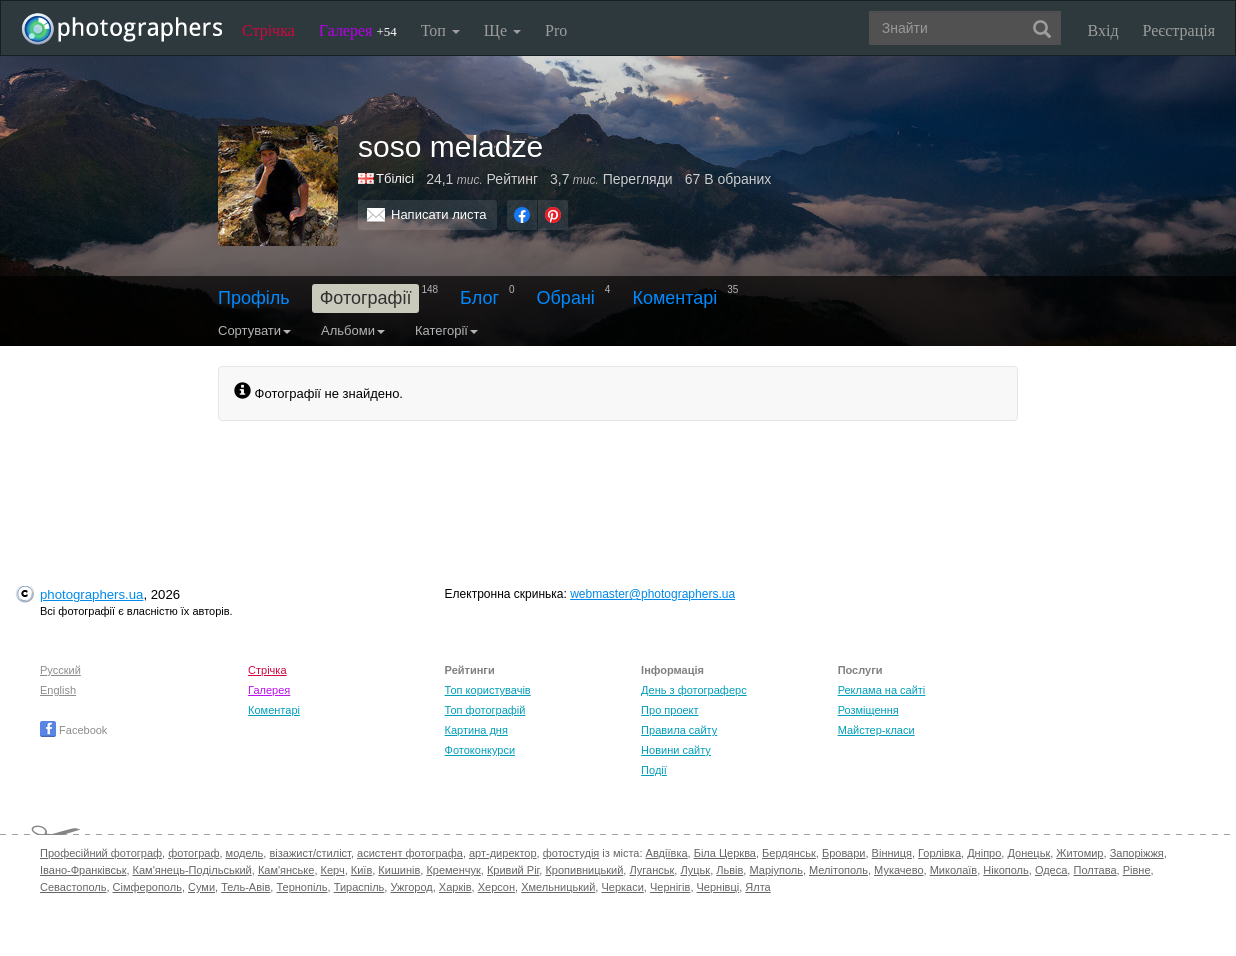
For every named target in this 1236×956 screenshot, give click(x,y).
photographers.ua (91, 594)
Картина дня (476, 730)
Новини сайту (676, 750)
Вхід (1103, 30)
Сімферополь (147, 887)
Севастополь (73, 887)
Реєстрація (1179, 30)
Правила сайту (679, 730)
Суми (201, 887)
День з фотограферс (694, 690)
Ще (502, 30)
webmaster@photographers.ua (652, 594)
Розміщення (868, 710)
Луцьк (695, 870)
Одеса (1051, 870)
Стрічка (268, 30)
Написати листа (439, 214)
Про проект (669, 710)
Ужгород (411, 887)
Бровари (844, 853)
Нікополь (1005, 870)
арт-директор (503, 853)
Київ (361, 870)
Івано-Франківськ (83, 870)
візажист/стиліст (309, 853)
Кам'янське (286, 870)
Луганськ (651, 870)
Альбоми (353, 330)
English (58, 690)
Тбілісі (395, 178)
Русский (60, 670)
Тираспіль (359, 887)
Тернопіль (301, 887)
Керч (333, 870)
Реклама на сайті (882, 690)
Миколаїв (954, 870)
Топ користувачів (488, 690)
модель (245, 853)
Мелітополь (838, 870)
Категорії (446, 330)
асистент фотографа (410, 853)
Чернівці (718, 887)
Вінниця (892, 853)
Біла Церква (725, 853)
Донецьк (1028, 853)
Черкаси (622, 887)
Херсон (496, 887)
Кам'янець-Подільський (192, 870)
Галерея (358, 30)
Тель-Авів (245, 887)
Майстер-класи (876, 730)
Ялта (757, 887)
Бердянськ (789, 853)
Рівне (1137, 870)
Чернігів (670, 887)
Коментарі (674, 298)
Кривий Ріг (513, 870)
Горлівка (939, 853)
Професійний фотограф (101, 853)
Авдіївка (667, 853)
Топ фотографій (485, 710)
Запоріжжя (1137, 853)
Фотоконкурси (480, 750)
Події (654, 770)
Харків (455, 887)
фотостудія (571, 853)
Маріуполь (775, 870)
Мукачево (898, 870)
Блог (479, 298)
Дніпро (984, 853)
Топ (440, 30)
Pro (556, 30)
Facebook (73, 730)
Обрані (566, 298)
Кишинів (399, 870)
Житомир (1079, 853)
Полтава (1094, 870)
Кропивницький (584, 870)
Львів (729, 870)
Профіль (254, 298)
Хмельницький (558, 887)
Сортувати (254, 330)
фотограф (193, 853)
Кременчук (453, 870)
